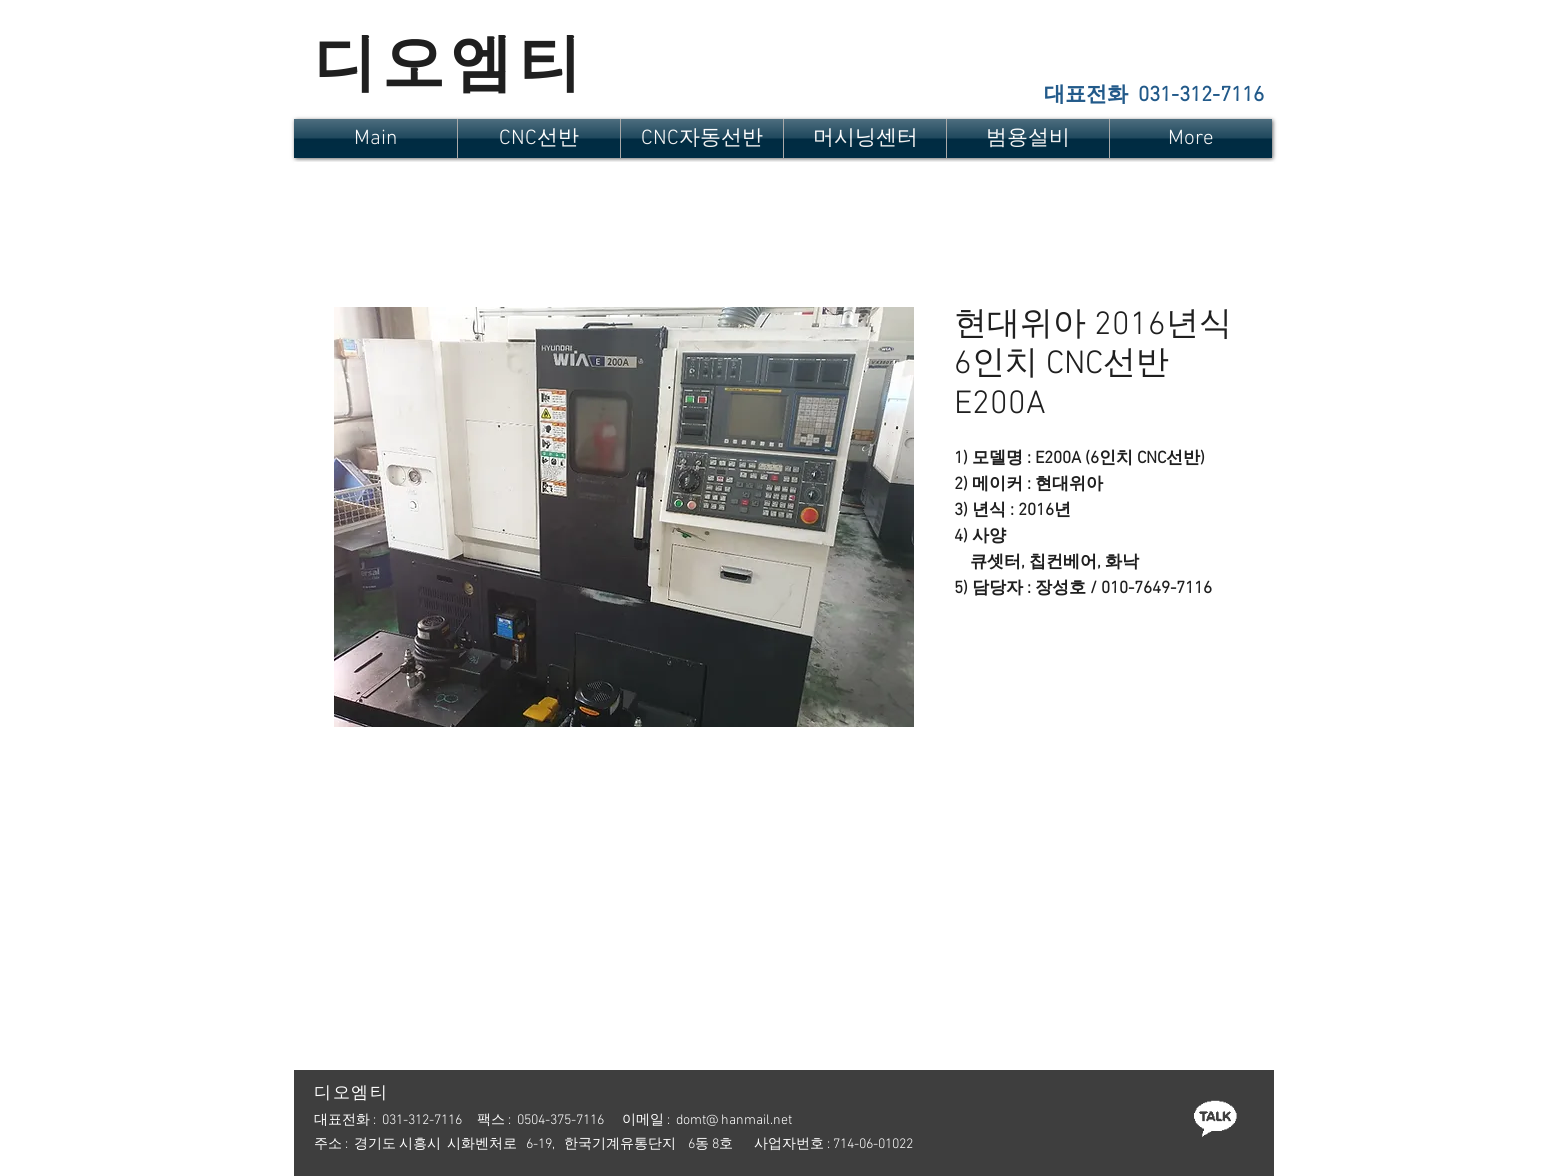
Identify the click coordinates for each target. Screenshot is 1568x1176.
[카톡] (1214, 1117)
